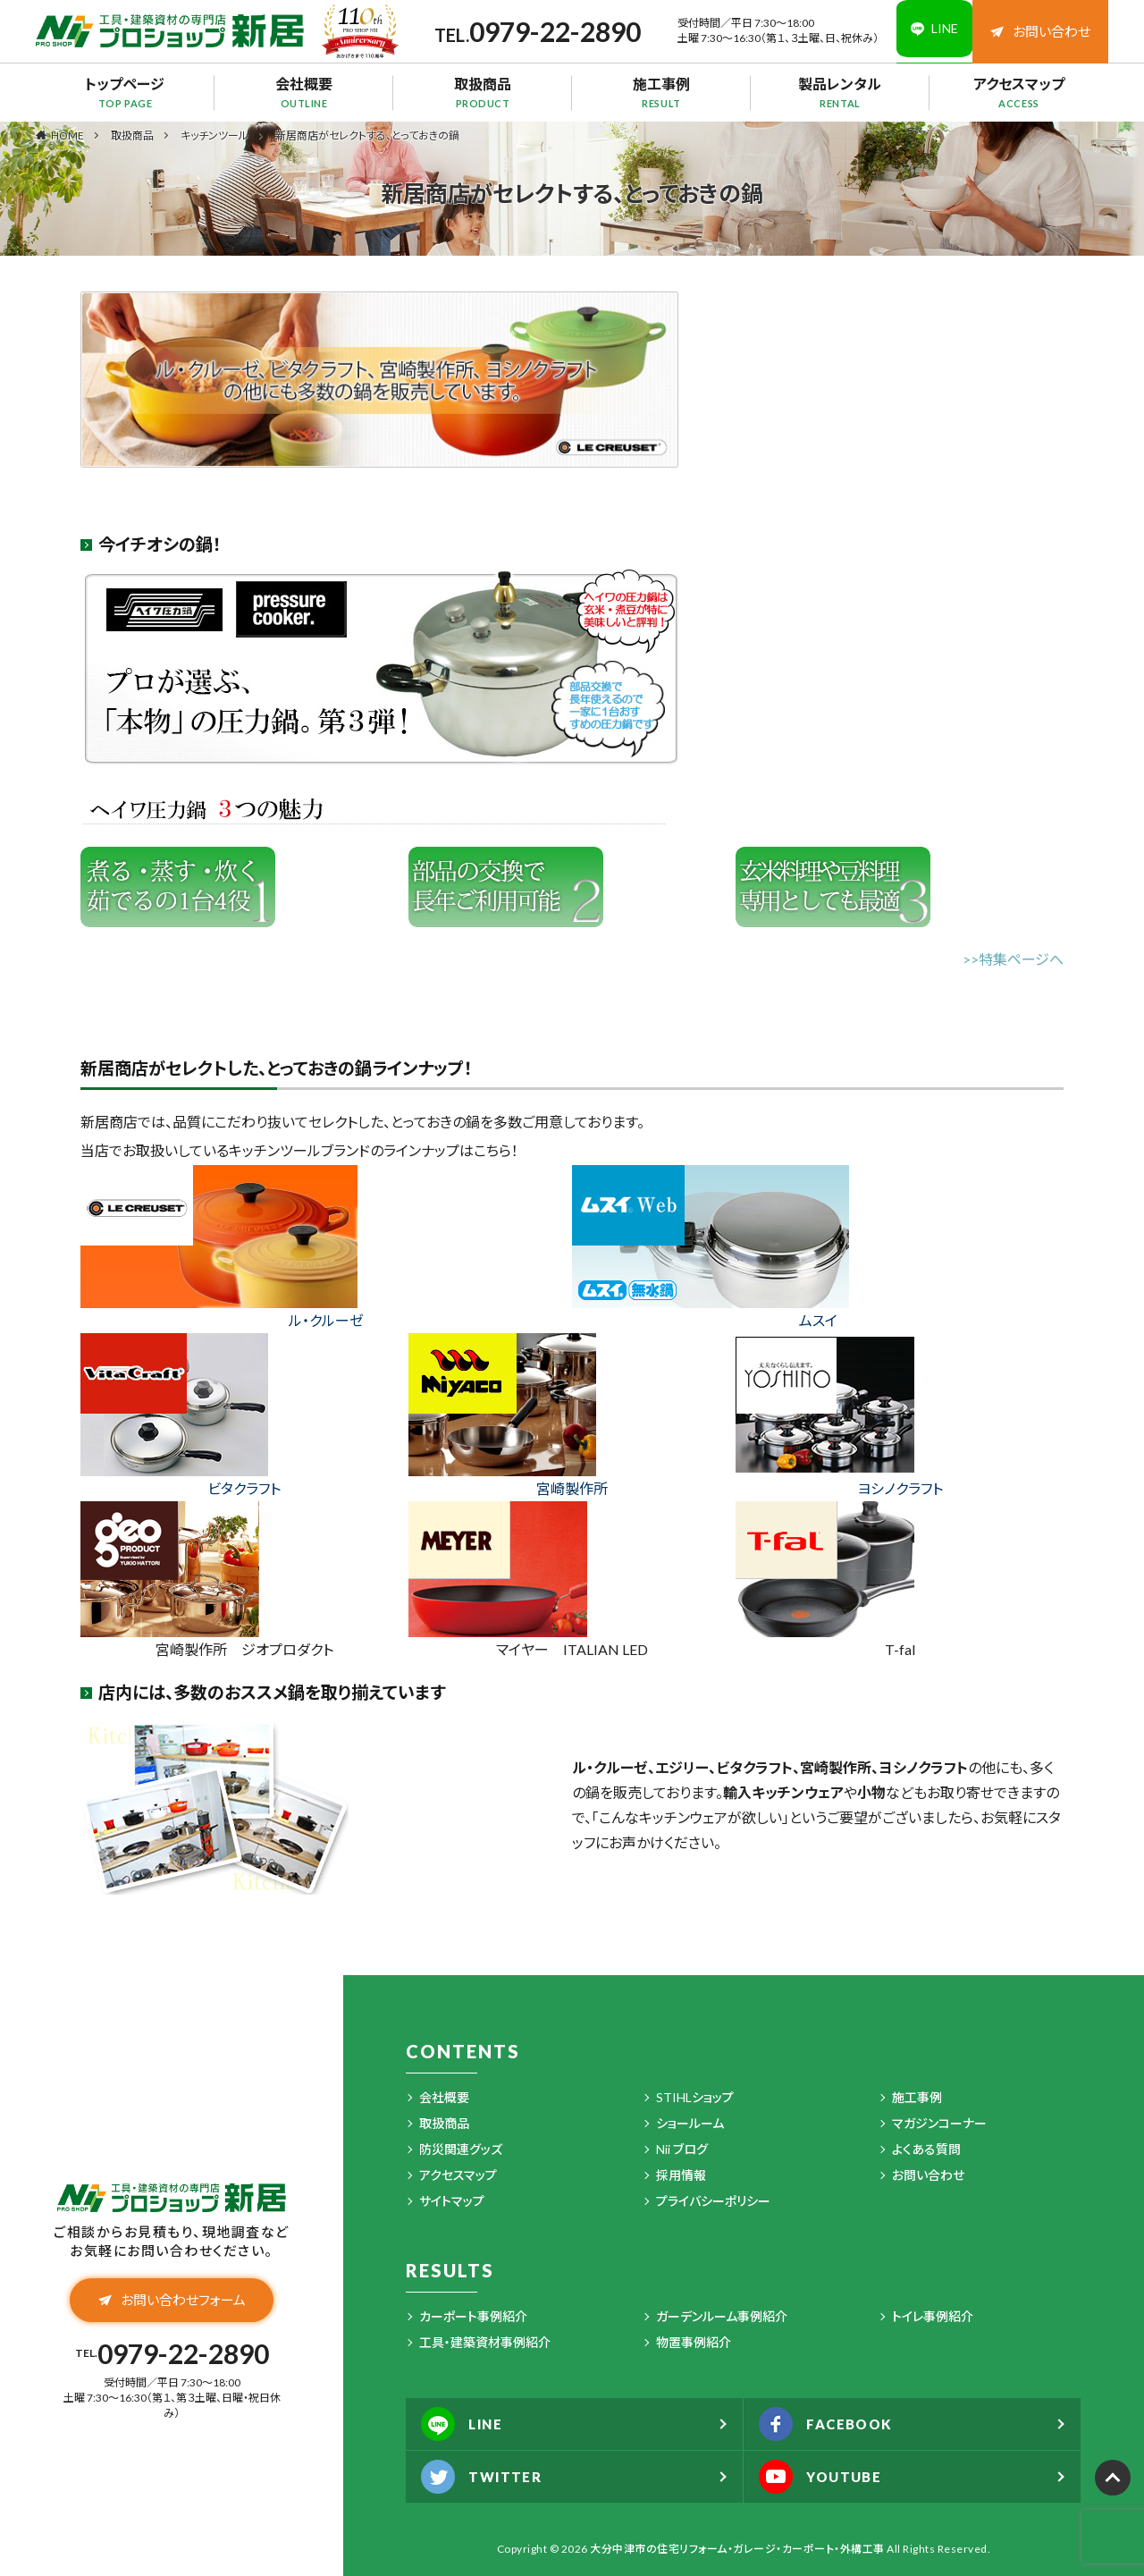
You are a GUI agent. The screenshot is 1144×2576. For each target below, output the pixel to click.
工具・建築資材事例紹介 (485, 2342)
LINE (466, 2424)
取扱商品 (483, 92)
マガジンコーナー (939, 2123)
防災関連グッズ (460, 2149)
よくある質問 (926, 2149)
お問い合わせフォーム (172, 2302)
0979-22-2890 (544, 31)
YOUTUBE (825, 2477)
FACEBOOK (831, 2424)
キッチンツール (214, 135)
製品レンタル (840, 92)
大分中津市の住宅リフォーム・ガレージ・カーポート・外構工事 (737, 2548)
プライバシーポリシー (713, 2201)
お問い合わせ (1040, 31)
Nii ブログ (682, 2149)
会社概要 (304, 92)
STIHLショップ (695, 2097)
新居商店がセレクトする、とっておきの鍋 (367, 135)
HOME (67, 135)
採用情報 (681, 2175)
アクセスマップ (1019, 92)
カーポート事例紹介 (473, 2316)
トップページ (125, 92)
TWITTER (486, 2477)
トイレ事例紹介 (932, 2316)
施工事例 (661, 92)
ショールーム (690, 2123)
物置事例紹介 (693, 2342)
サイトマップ (451, 2201)
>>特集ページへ (1013, 958)
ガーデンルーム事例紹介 (721, 2316)
